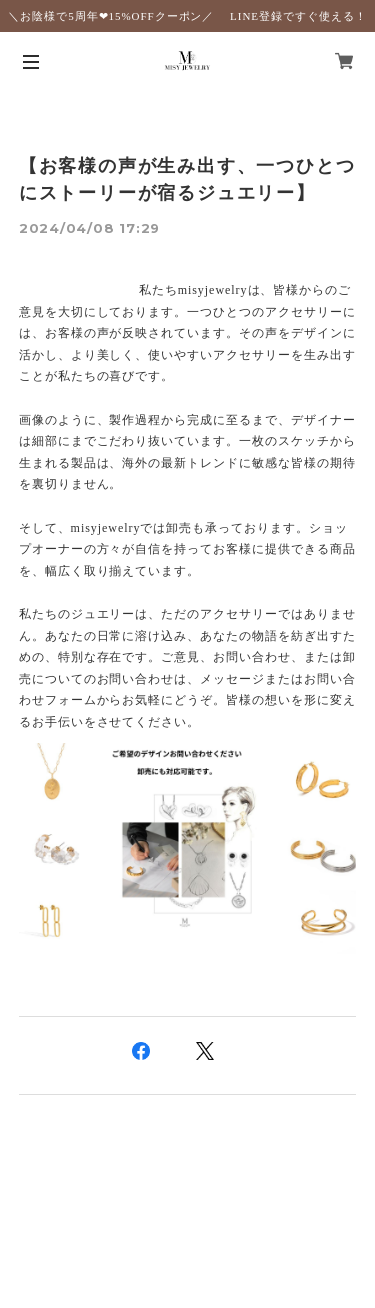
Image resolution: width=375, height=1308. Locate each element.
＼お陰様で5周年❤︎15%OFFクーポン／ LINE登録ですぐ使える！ (187, 16)
